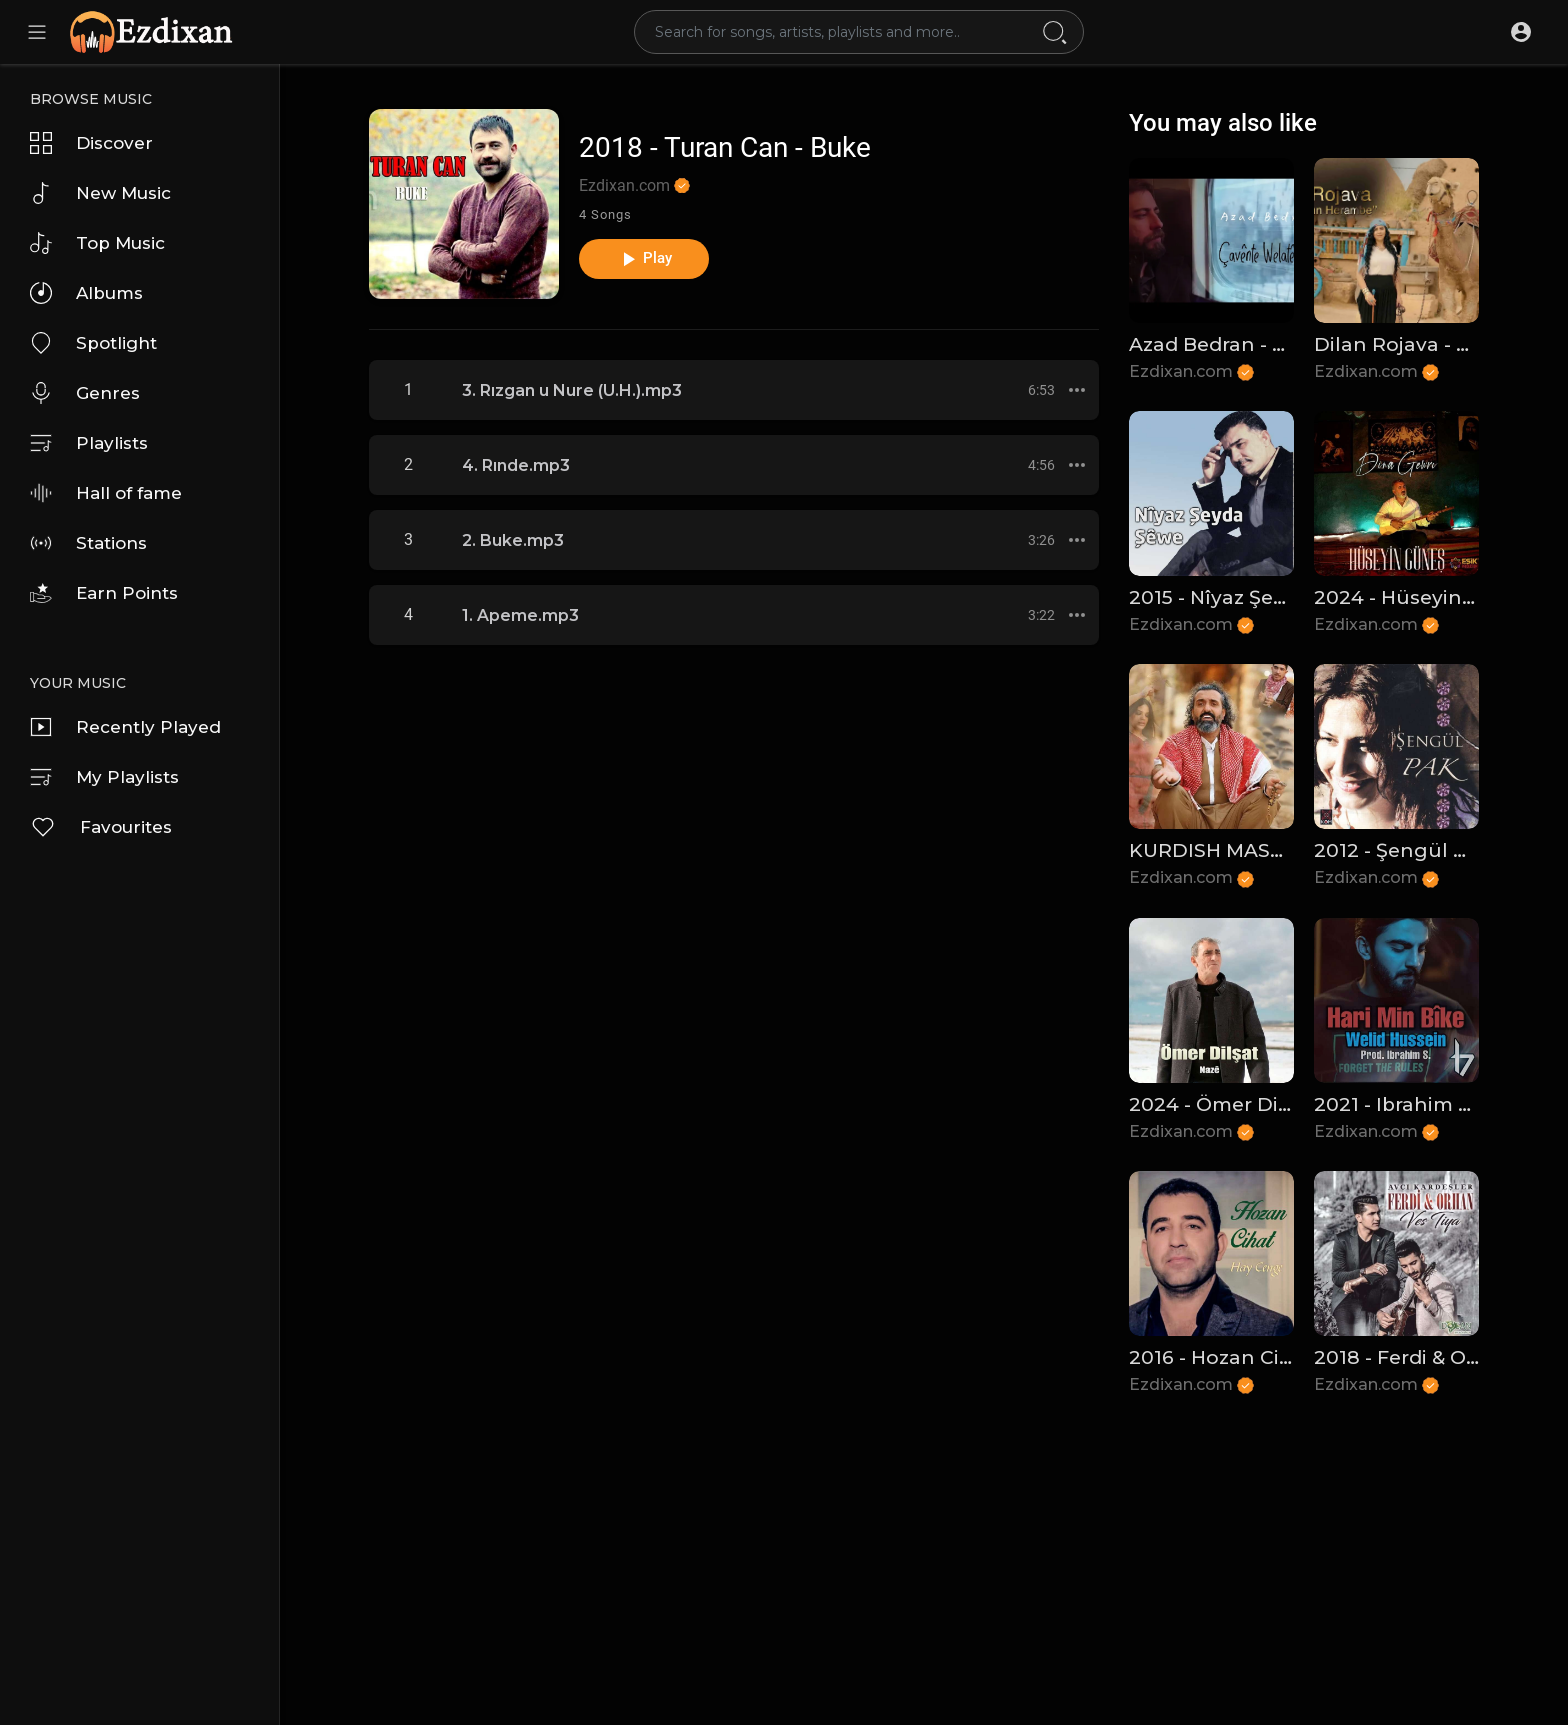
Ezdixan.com (634, 185)
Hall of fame (106, 493)
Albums (86, 293)
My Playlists (104, 777)
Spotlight (93, 343)
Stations (88, 543)
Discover (91, 143)
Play (644, 259)
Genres (85, 393)
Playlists (89, 443)
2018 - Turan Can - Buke (725, 147)
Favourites (101, 827)
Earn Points (104, 593)
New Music (100, 193)
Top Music (97, 243)
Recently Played (125, 727)
